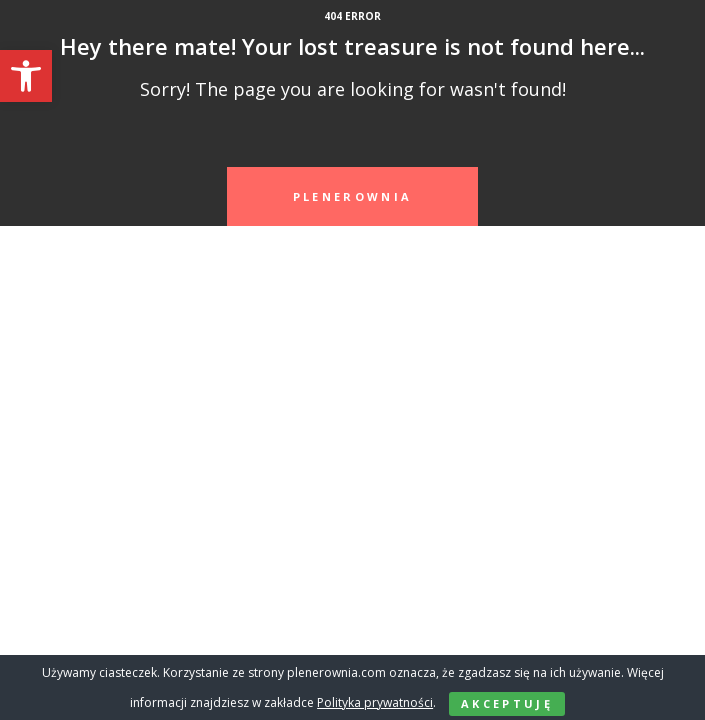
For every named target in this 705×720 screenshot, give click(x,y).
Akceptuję (507, 703)
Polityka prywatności (375, 702)
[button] (26, 76)
